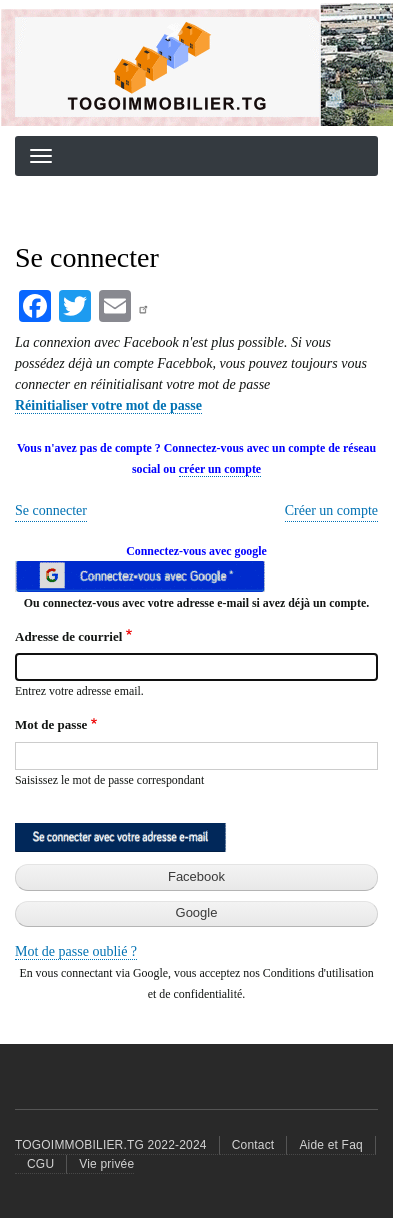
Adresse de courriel (68, 636)
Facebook (196, 876)
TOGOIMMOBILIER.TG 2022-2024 (111, 1145)
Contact (253, 1145)
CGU (40, 1164)
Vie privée (106, 1164)
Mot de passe (51, 724)
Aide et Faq (331, 1145)
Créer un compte (331, 510)
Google (197, 912)
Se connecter (51, 510)
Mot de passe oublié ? (76, 951)
